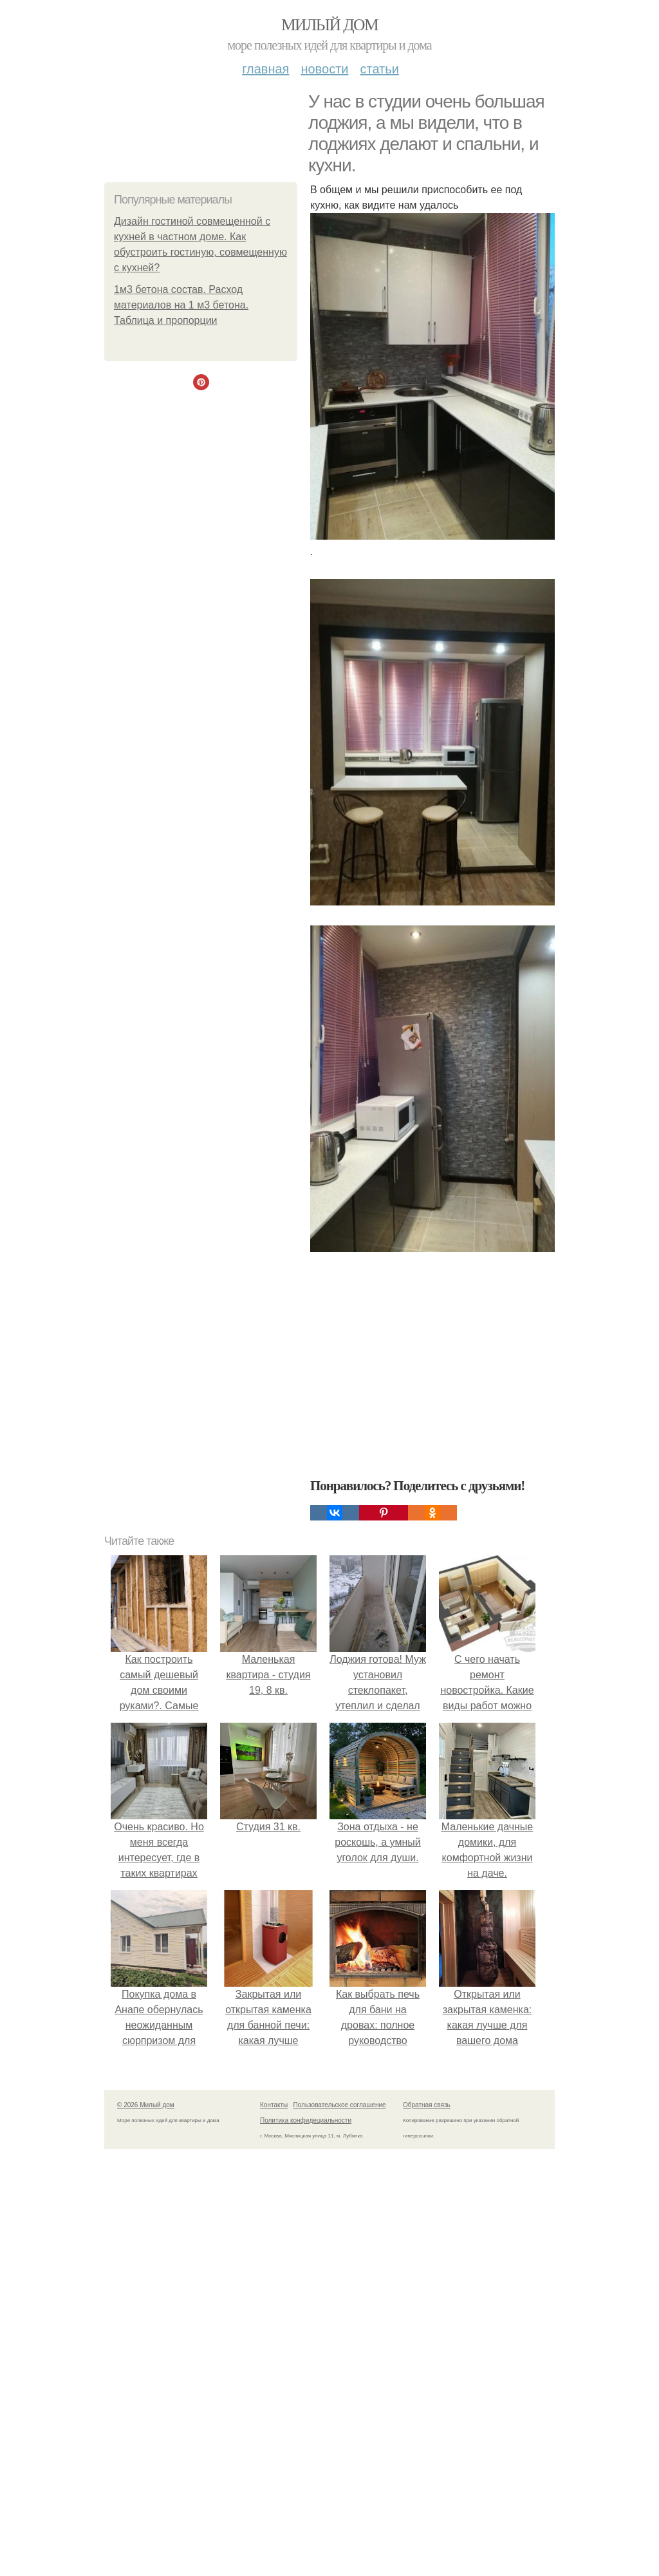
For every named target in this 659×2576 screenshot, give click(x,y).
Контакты (274, 2104)
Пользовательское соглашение (339, 2104)
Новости (324, 69)
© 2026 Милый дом (145, 2104)
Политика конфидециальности (305, 2120)
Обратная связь (426, 2104)
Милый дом (329, 24)
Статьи (379, 69)
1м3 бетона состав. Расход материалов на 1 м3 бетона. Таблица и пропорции (181, 305)
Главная (265, 69)
